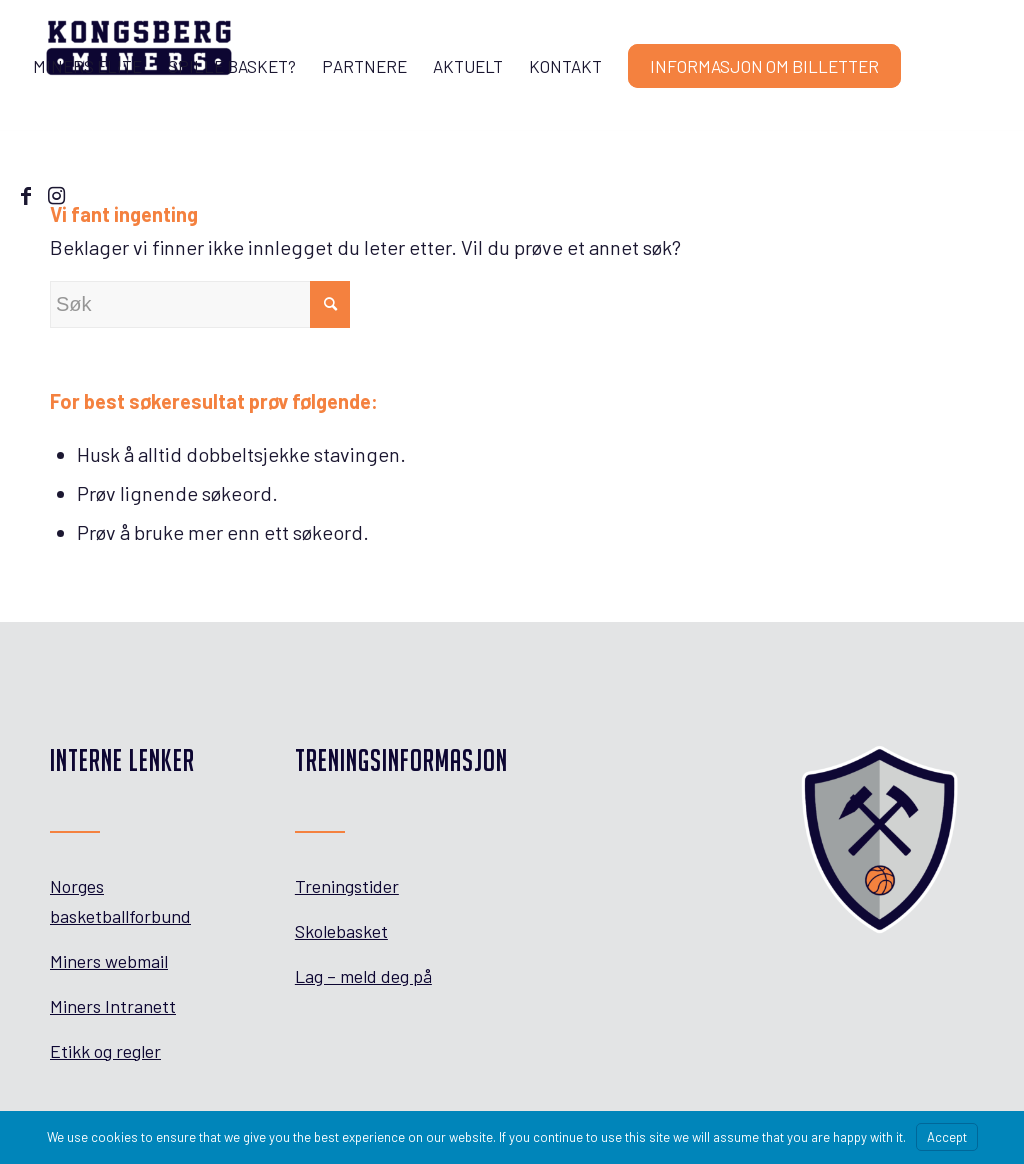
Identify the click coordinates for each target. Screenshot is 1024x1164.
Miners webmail (109, 961)
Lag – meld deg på (363, 976)
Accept (947, 1137)
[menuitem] (87, 66)
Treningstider (347, 886)
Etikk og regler (105, 1051)
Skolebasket (341, 931)
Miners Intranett (113, 1006)
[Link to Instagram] (56, 195)
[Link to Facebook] (26, 195)
